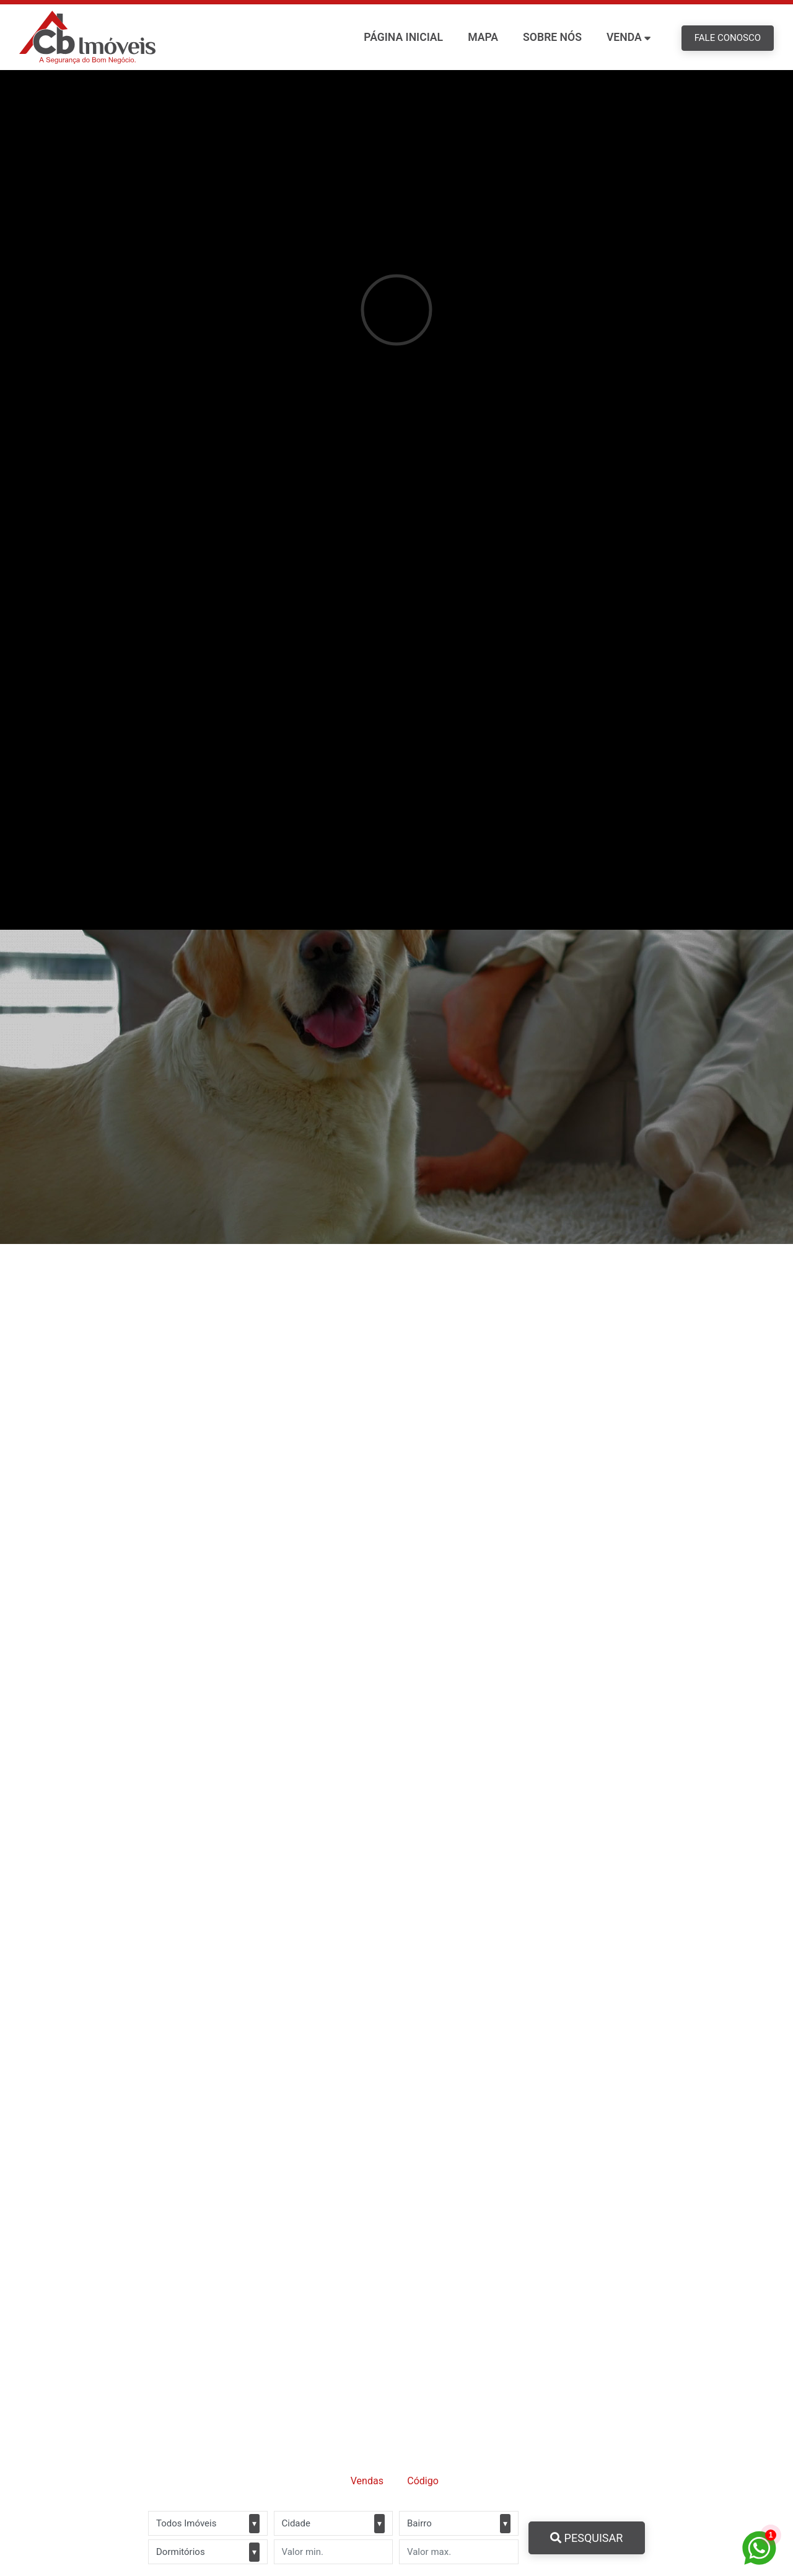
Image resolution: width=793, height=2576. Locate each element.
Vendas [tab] (367, 2481)
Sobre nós (552, 37)
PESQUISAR (586, 2537)
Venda (624, 37)
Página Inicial (403, 37)
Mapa (483, 37)
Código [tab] (423, 2481)
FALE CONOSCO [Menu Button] (727, 37)
